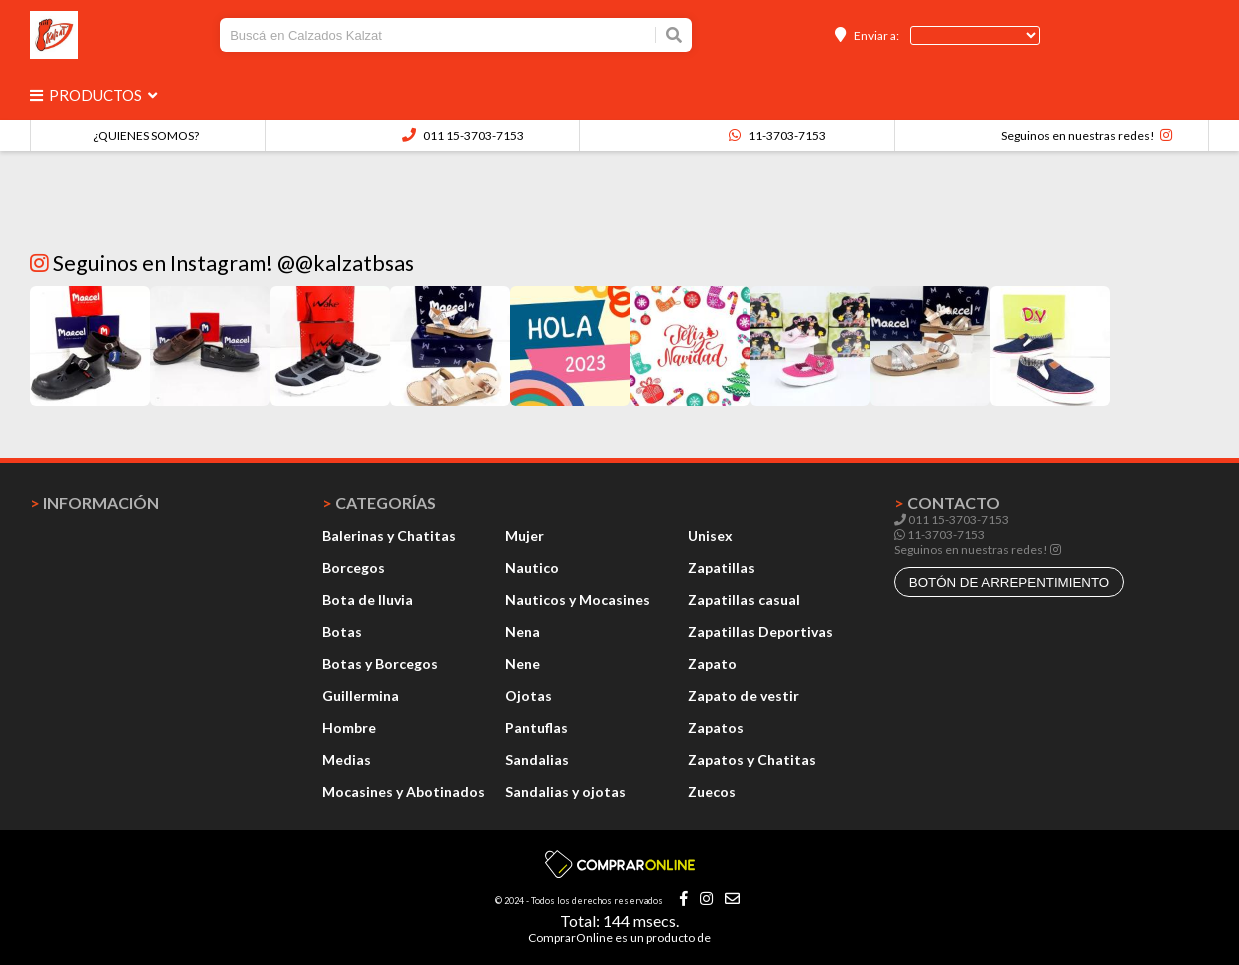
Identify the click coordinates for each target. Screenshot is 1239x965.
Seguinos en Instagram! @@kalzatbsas (222, 263)
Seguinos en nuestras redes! (1078, 135)
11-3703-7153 (777, 135)
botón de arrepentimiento (1009, 582)
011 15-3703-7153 (463, 135)
